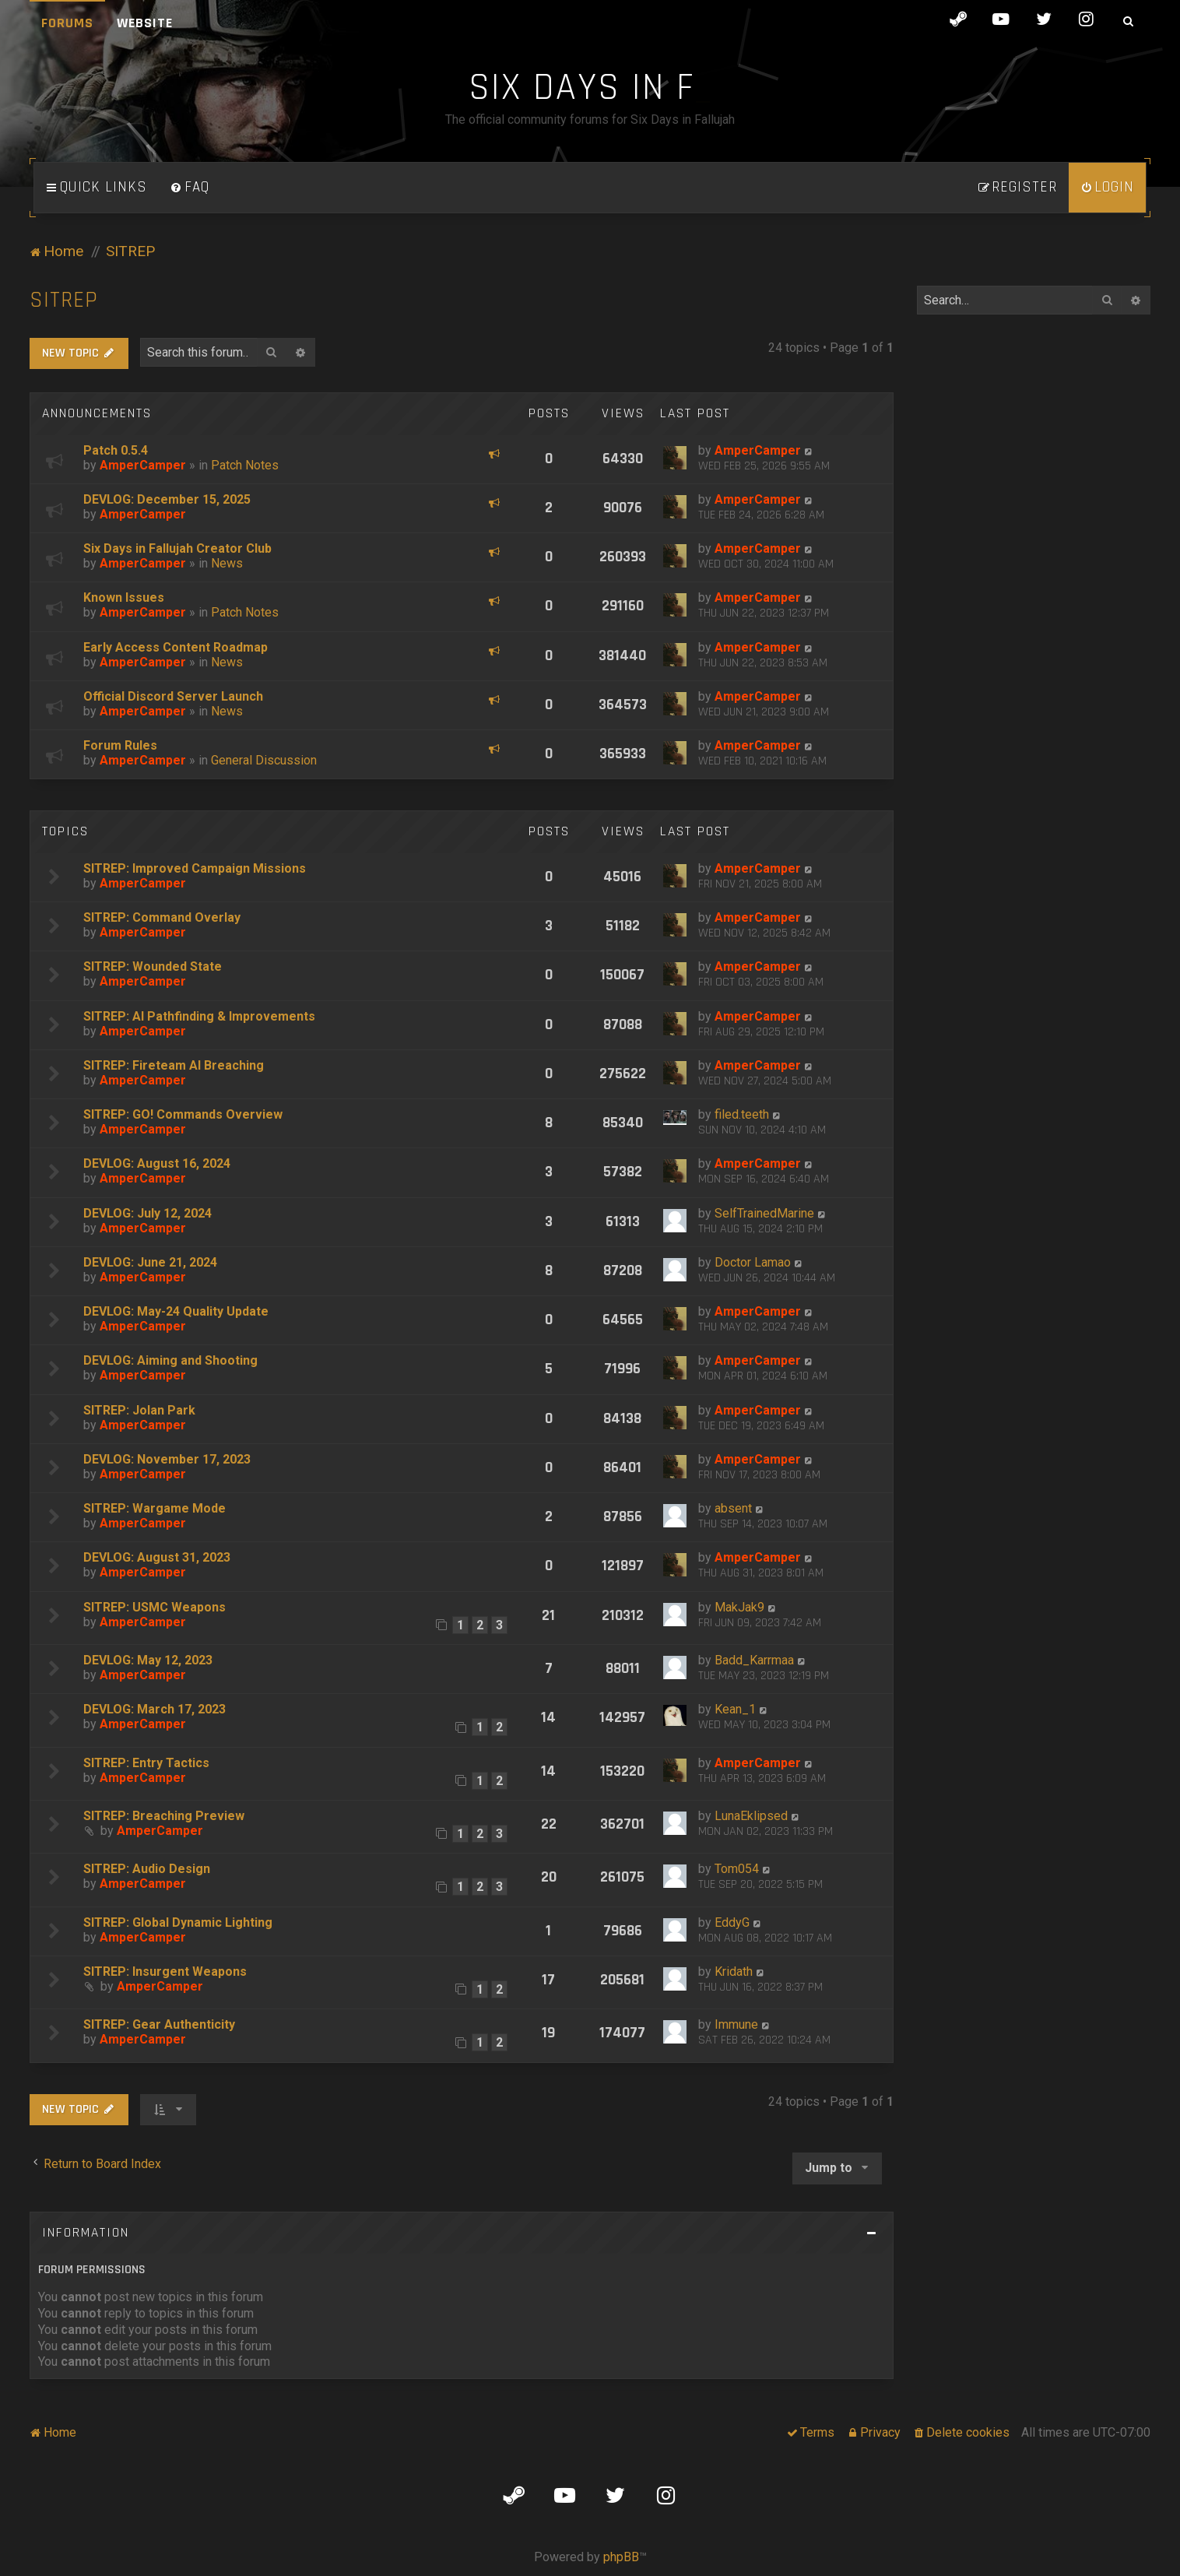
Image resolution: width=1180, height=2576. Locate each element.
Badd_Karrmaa (754, 1660)
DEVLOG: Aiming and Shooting (170, 1360)
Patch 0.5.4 (115, 450)
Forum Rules (120, 745)
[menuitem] (190, 188)
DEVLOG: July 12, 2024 (147, 1213)
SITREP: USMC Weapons (154, 1607)
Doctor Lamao (753, 1262)
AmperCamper (143, 465)
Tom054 (737, 1868)
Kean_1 (735, 1709)
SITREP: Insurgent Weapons (165, 1971)
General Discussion (264, 760)
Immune (736, 2024)
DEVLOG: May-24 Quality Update (176, 1311)
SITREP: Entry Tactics (146, 1762)
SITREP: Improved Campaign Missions (194, 868)
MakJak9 (739, 1607)
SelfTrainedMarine (764, 1213)
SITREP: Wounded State (152, 966)
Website (145, 23)
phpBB (621, 2557)
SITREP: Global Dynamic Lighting (177, 1922)
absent (733, 1508)
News (227, 563)
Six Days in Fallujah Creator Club (177, 548)
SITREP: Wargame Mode (154, 1508)
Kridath (734, 1971)
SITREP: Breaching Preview (163, 1815)
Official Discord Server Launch (173, 696)
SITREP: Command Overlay (162, 917)
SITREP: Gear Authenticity (159, 2024)
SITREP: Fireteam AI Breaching (173, 1065)
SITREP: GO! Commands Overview (183, 1114)
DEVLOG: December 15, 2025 (167, 499)
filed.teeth (742, 1114)
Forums (67, 23)
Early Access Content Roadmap (175, 647)
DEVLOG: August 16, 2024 (156, 1163)
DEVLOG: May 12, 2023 (147, 1660)
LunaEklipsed (751, 1815)
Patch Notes (245, 465)
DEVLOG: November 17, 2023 (167, 1459)
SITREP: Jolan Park (139, 1410)
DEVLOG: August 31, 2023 (156, 1557)
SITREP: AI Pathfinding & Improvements (199, 1016)
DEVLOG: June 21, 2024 (150, 1262)
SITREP (64, 300)
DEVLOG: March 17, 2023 (154, 1709)
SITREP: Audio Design (146, 1868)
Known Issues (123, 597)
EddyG (732, 1922)
